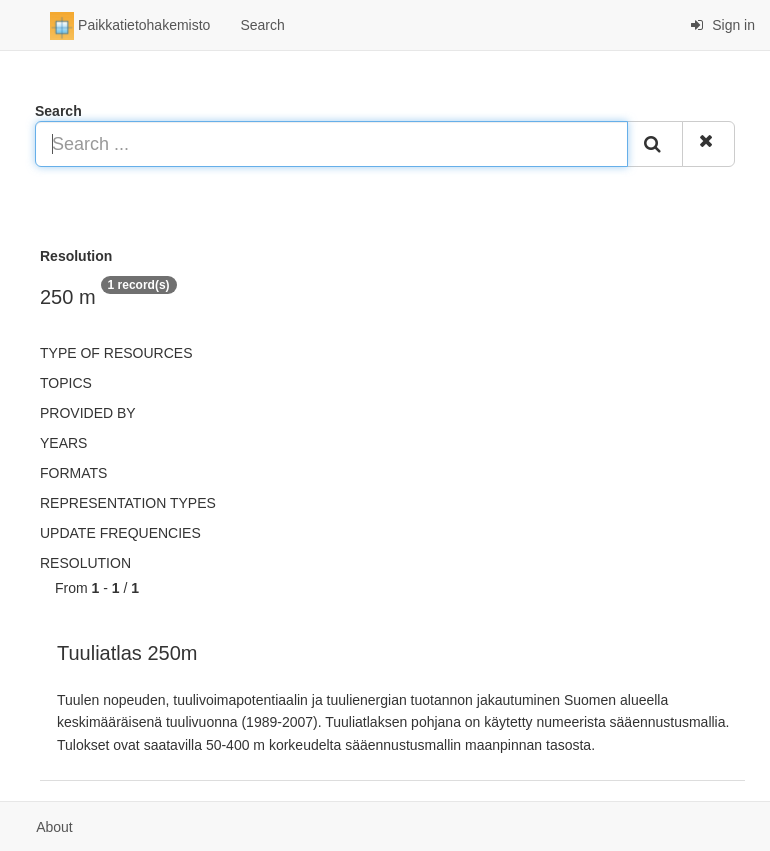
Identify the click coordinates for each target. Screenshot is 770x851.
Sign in (722, 25)
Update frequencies (120, 533)
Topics (66, 383)
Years (63, 443)
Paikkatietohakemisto (130, 26)
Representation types (128, 503)
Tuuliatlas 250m (127, 653)
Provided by (88, 413)
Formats (73, 473)
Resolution (85, 563)
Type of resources (116, 353)
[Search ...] (331, 144)
